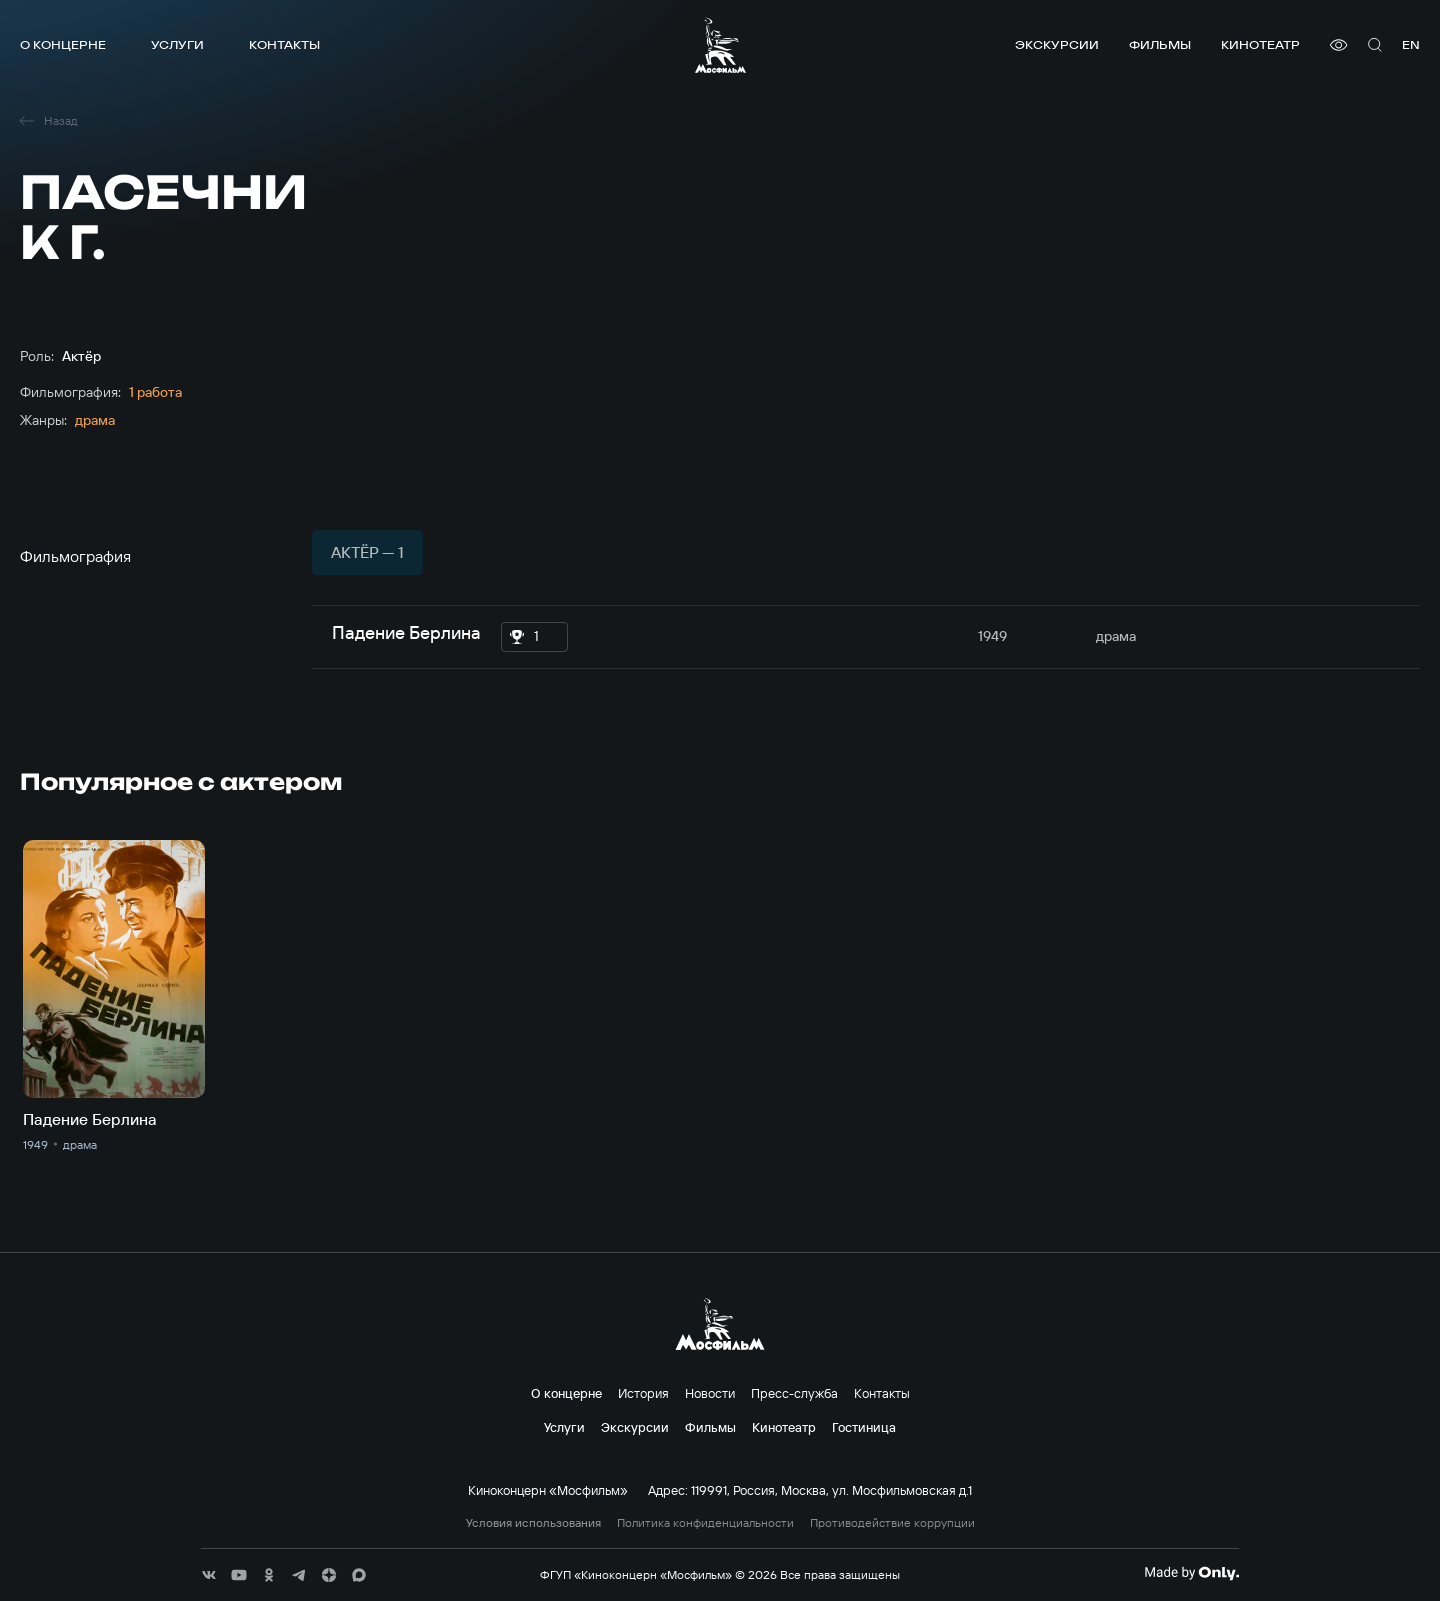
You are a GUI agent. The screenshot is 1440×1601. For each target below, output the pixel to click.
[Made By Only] (1191, 1573)
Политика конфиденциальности (705, 1523)
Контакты (284, 44)
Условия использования (533, 1523)
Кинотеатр (1260, 44)
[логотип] (720, 45)
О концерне (63, 44)
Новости (710, 1393)
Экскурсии (1057, 44)
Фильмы (1160, 44)
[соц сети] (209, 1575)
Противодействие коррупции (892, 1523)
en (1411, 44)
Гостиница (864, 1427)
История (643, 1393)
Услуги (177, 44)
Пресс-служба (794, 1393)
